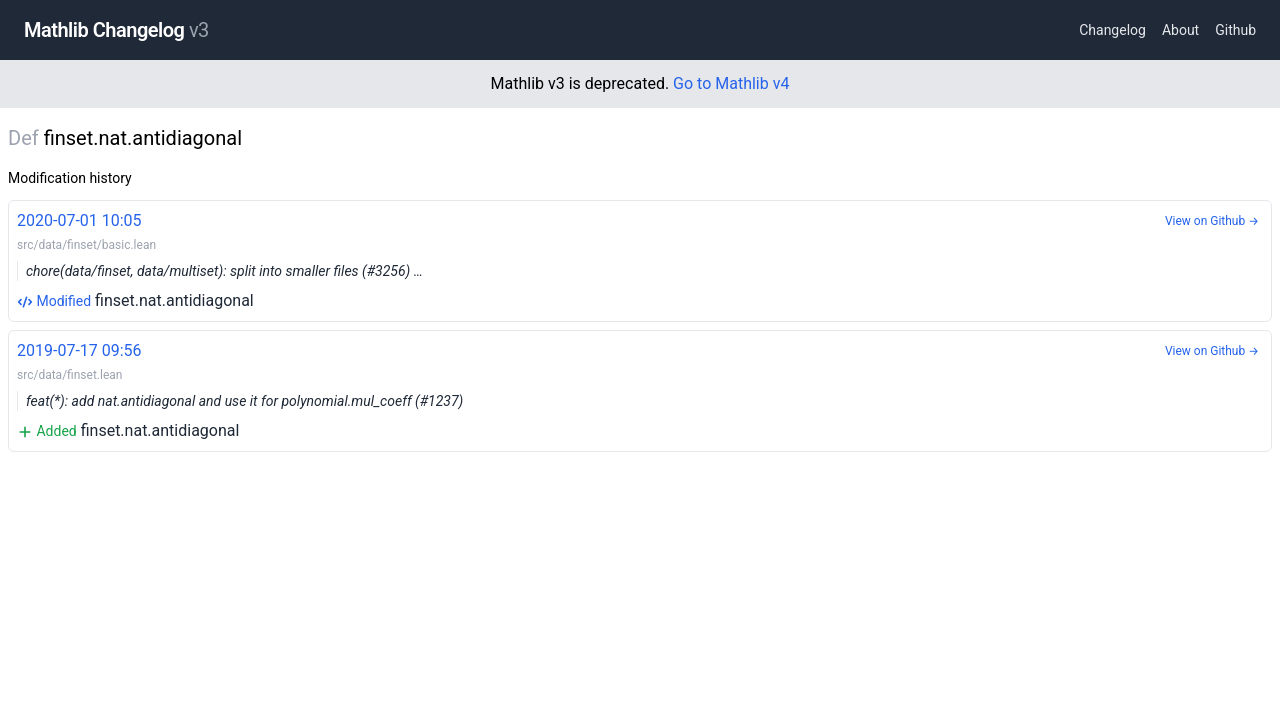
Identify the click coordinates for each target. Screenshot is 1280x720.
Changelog (1112, 30)
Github (1235, 30)
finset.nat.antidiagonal (640, 259)
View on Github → (1212, 221)
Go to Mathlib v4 (731, 83)
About (1180, 30)
